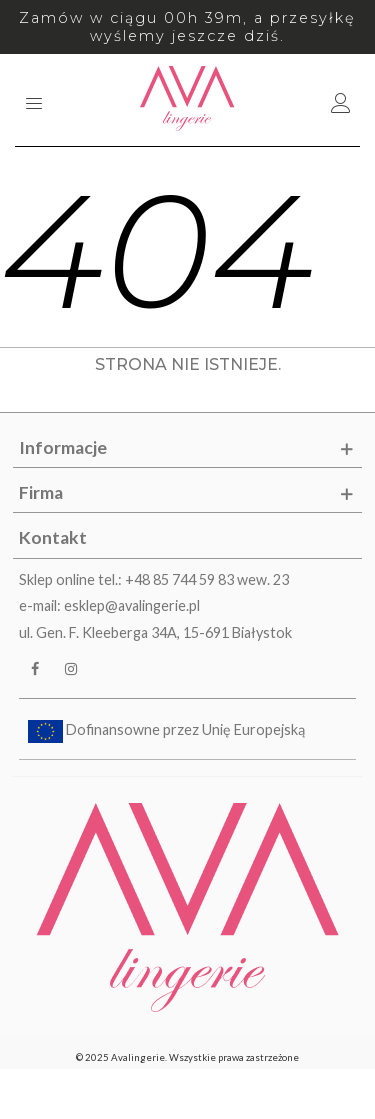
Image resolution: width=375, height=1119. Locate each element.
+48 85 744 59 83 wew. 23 (207, 579)
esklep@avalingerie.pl (132, 605)
